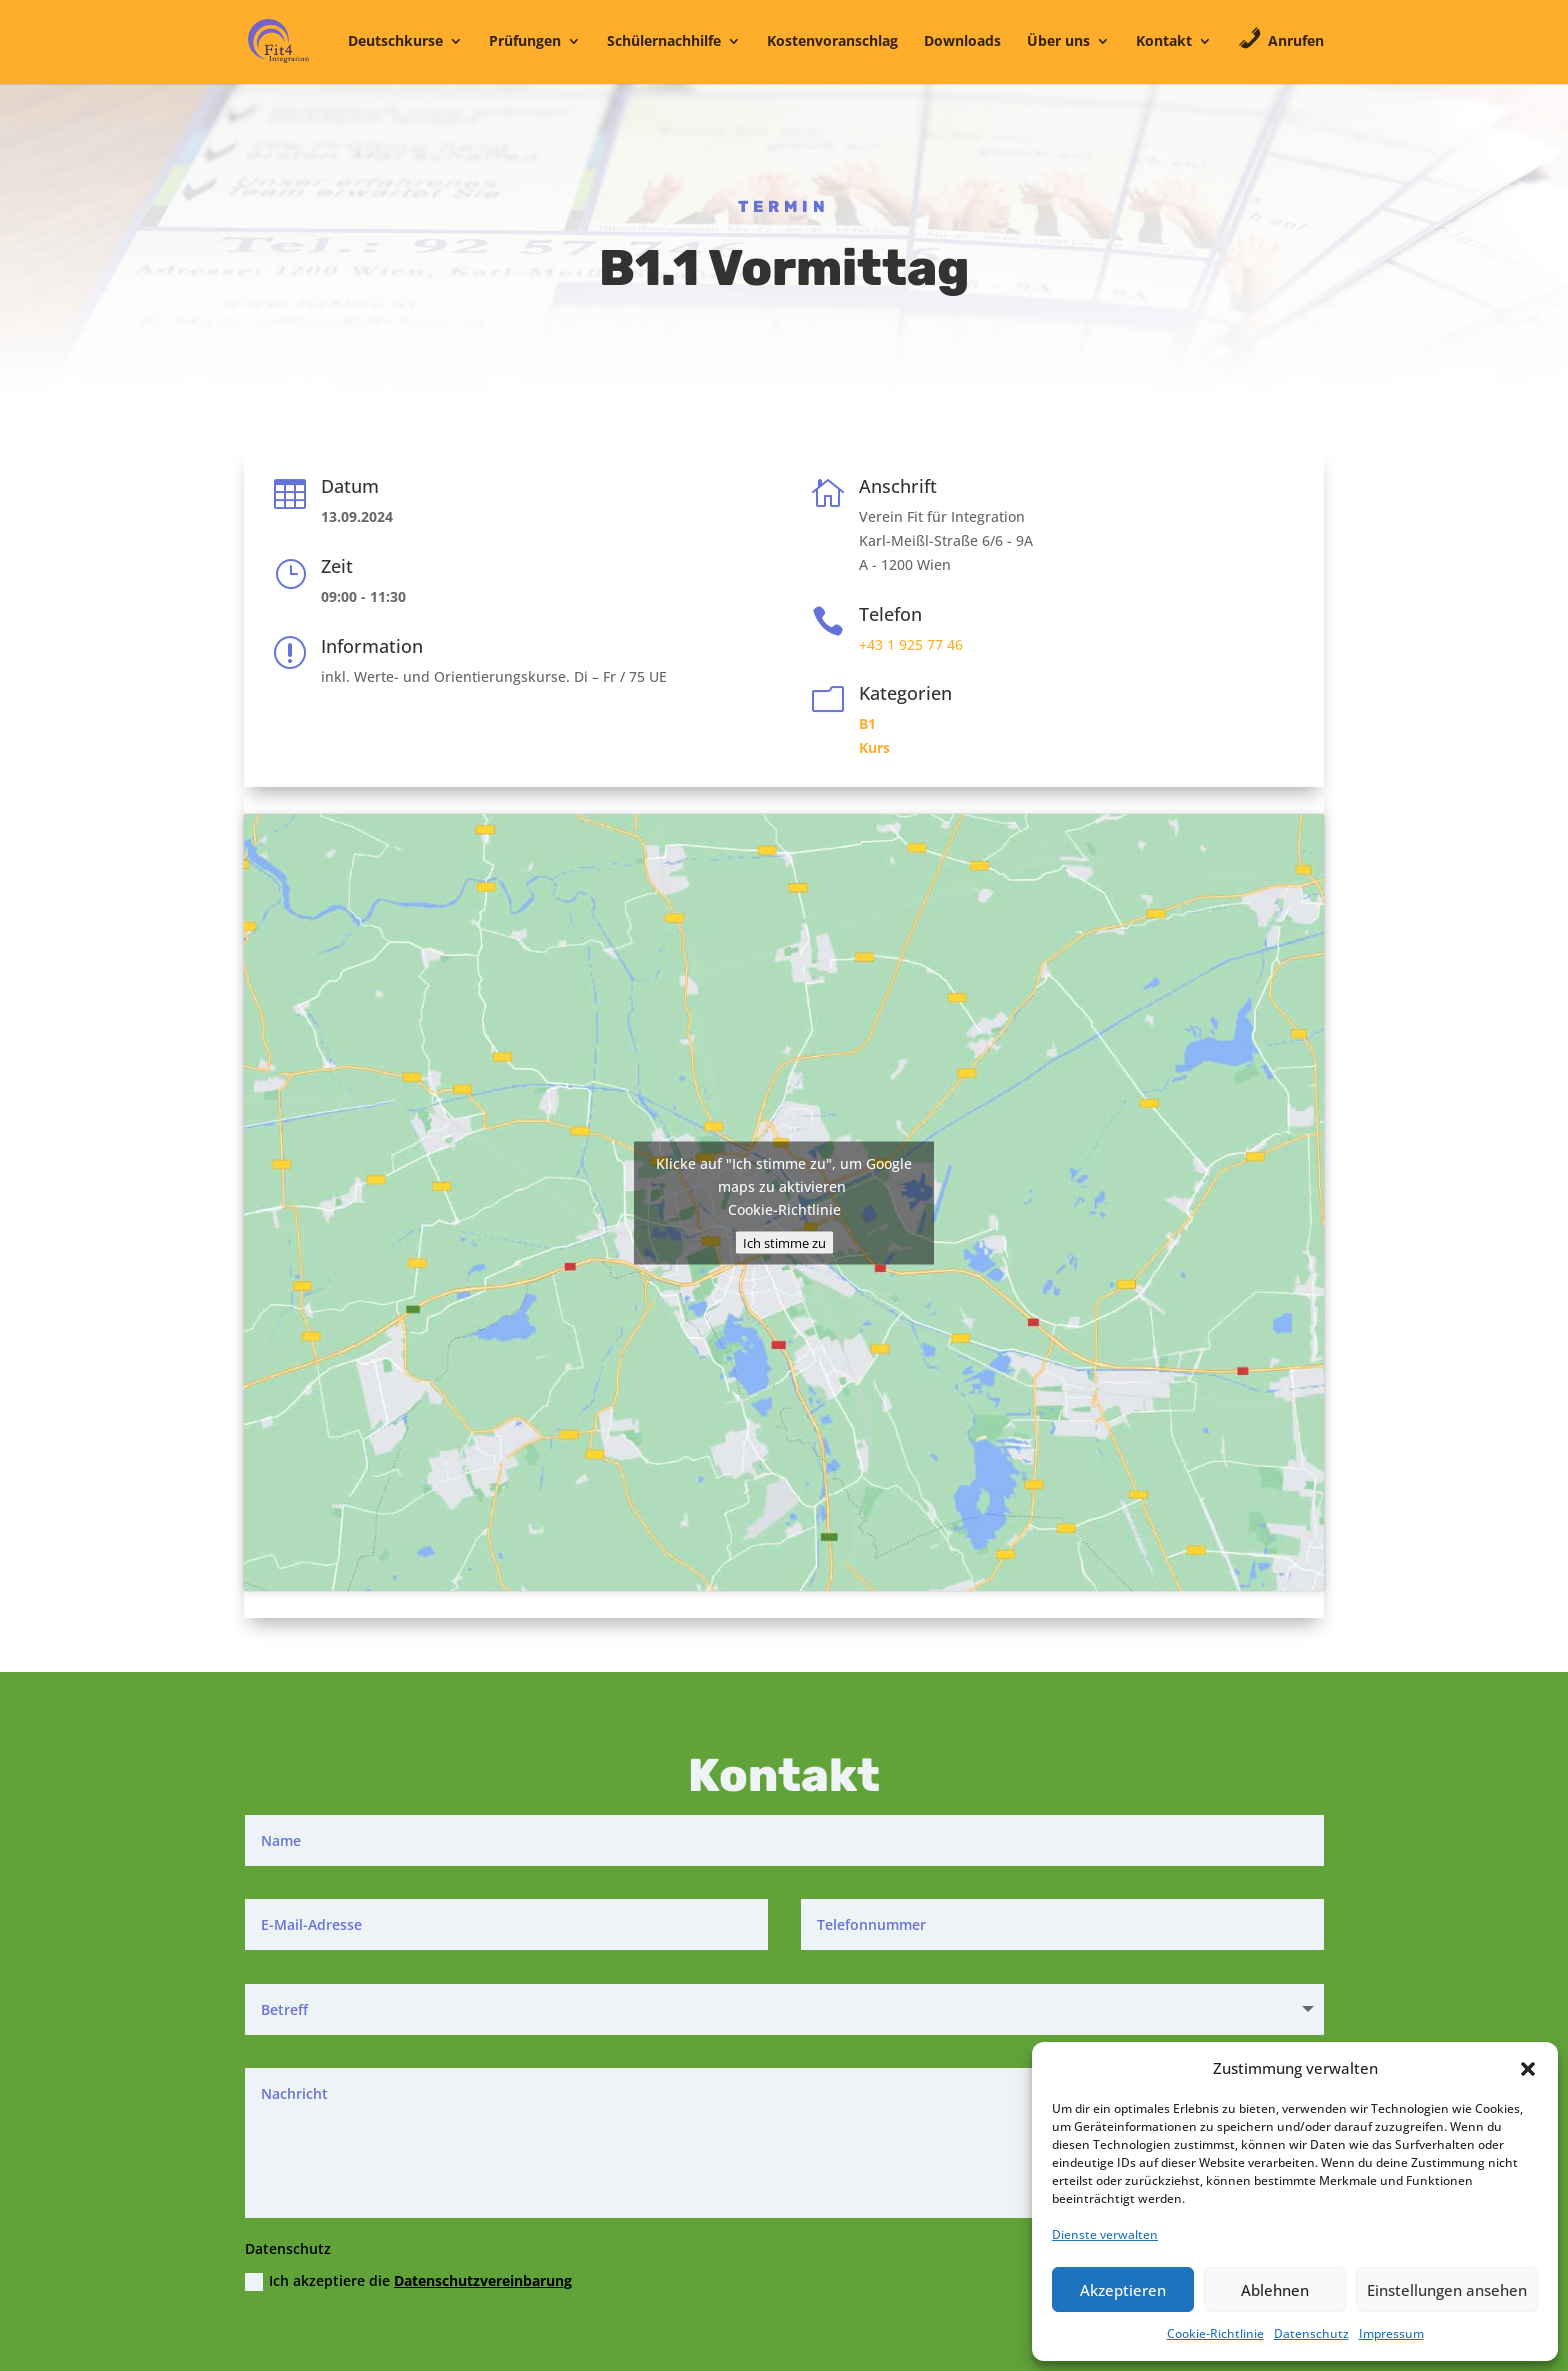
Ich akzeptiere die (408, 2281)
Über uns (1058, 42)
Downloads (962, 42)
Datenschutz (1311, 2333)
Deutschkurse (395, 42)
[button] (1528, 2069)
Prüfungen (525, 42)
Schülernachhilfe (664, 42)
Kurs (874, 747)
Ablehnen (1275, 2290)
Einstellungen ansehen (1447, 2290)
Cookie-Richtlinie (1215, 2333)
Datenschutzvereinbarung (483, 2280)
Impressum (1391, 2333)
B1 (867, 723)
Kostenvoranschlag (832, 42)
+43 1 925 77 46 (911, 644)
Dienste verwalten (1105, 2234)
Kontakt (1164, 42)
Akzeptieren (1123, 2290)
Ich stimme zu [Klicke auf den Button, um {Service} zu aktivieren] (784, 1242)
